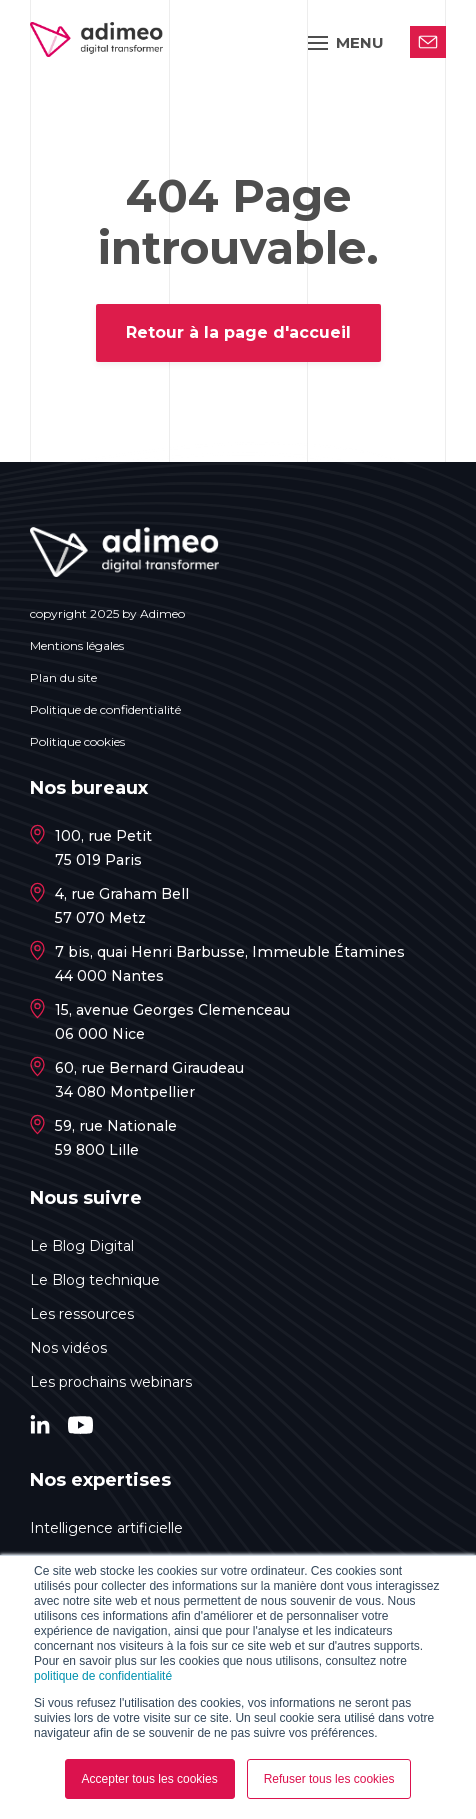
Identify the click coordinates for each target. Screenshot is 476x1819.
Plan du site (63, 677)
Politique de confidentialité (105, 709)
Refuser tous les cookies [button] (329, 1779)
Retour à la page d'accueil (238, 332)
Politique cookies (77, 741)
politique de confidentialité (103, 1676)
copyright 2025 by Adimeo (107, 613)
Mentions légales (77, 645)
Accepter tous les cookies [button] (150, 1779)
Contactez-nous (428, 42)
